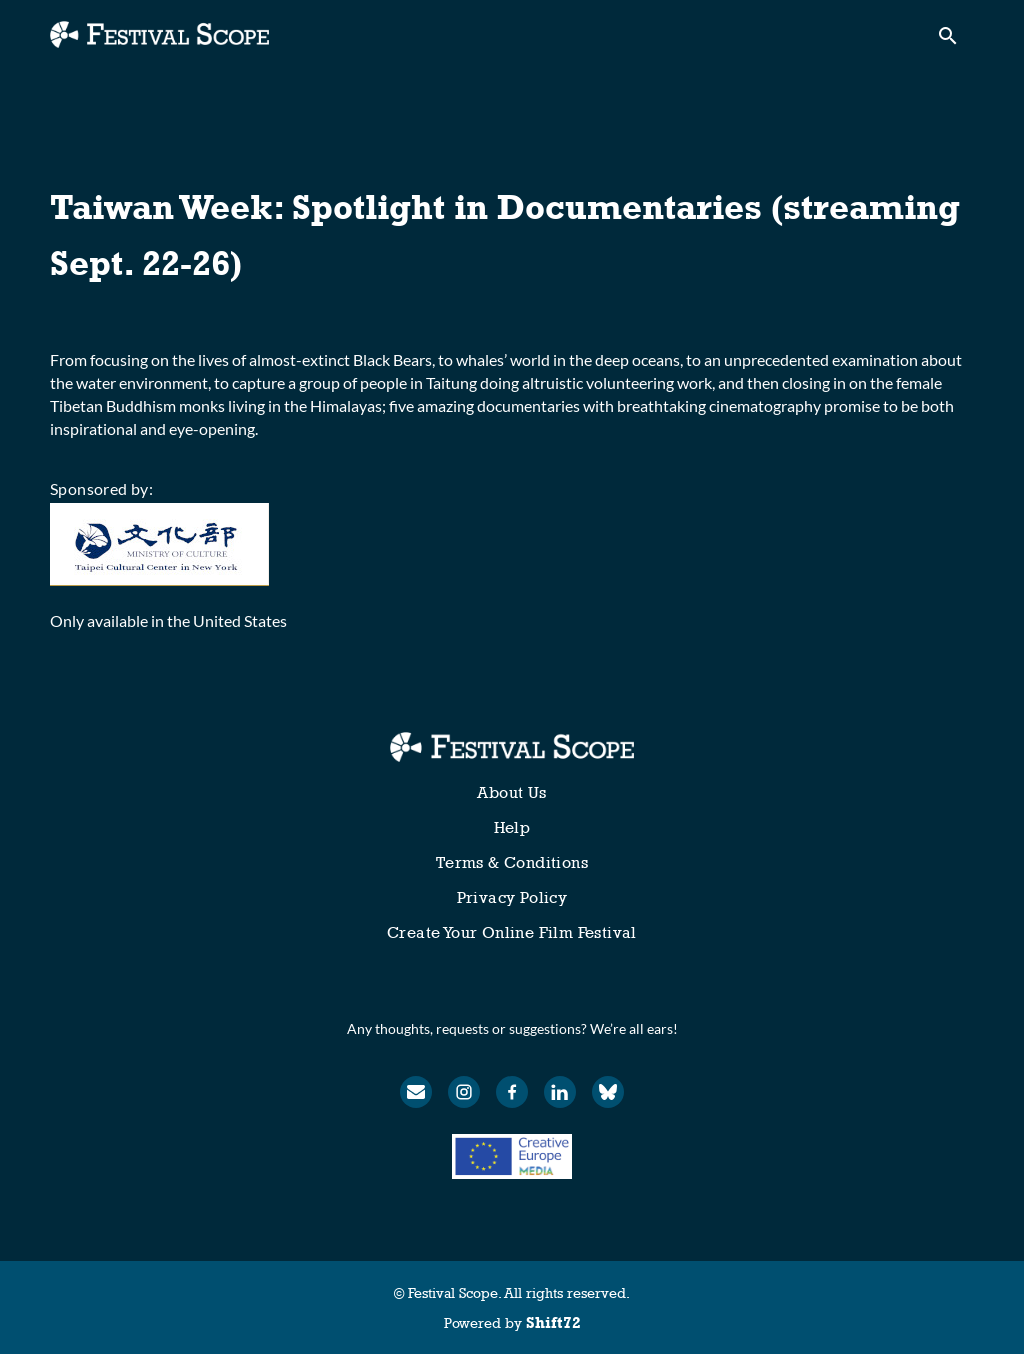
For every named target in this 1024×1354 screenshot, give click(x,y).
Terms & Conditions (512, 862)
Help (512, 827)
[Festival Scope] (511, 747)
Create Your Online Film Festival (512, 932)
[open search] (956, 41)
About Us (511, 792)
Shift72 (553, 1322)
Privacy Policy (512, 897)
